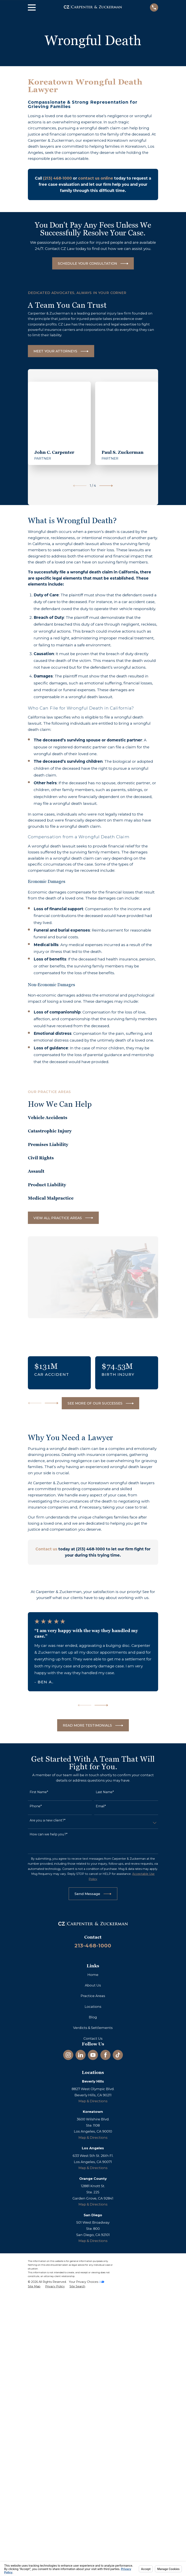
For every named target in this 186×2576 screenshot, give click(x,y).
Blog (93, 2292)
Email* (101, 2081)
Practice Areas (93, 2271)
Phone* (36, 2081)
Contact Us (93, 2313)
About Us (93, 2260)
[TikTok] (117, 2329)
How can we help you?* (49, 2109)
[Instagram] (68, 2329)
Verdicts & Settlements (93, 2303)
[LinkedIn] (80, 2329)
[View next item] (106, 760)
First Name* (39, 2067)
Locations (93, 2281)
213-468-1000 (92, 2220)
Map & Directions (93, 2376)
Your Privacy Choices (86, 2556)
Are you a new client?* (48, 2095)
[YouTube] (93, 2329)
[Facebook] (105, 2329)
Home (92, 2250)
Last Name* (105, 2067)
